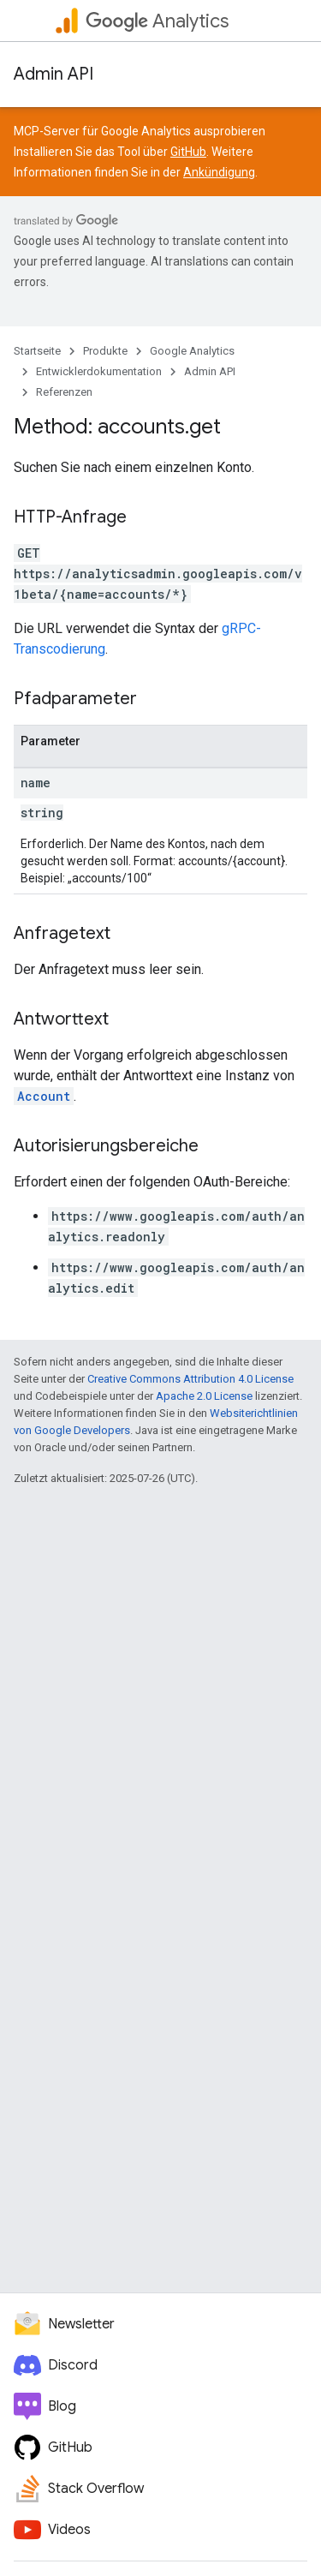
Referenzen (64, 392)
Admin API (53, 74)
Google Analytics (192, 350)
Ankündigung (219, 172)
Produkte (105, 350)
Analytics (157, 21)
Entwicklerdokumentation (99, 371)
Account (43, 1096)
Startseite (37, 350)
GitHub (188, 151)
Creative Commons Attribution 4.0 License (190, 1378)
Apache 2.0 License (204, 1396)
